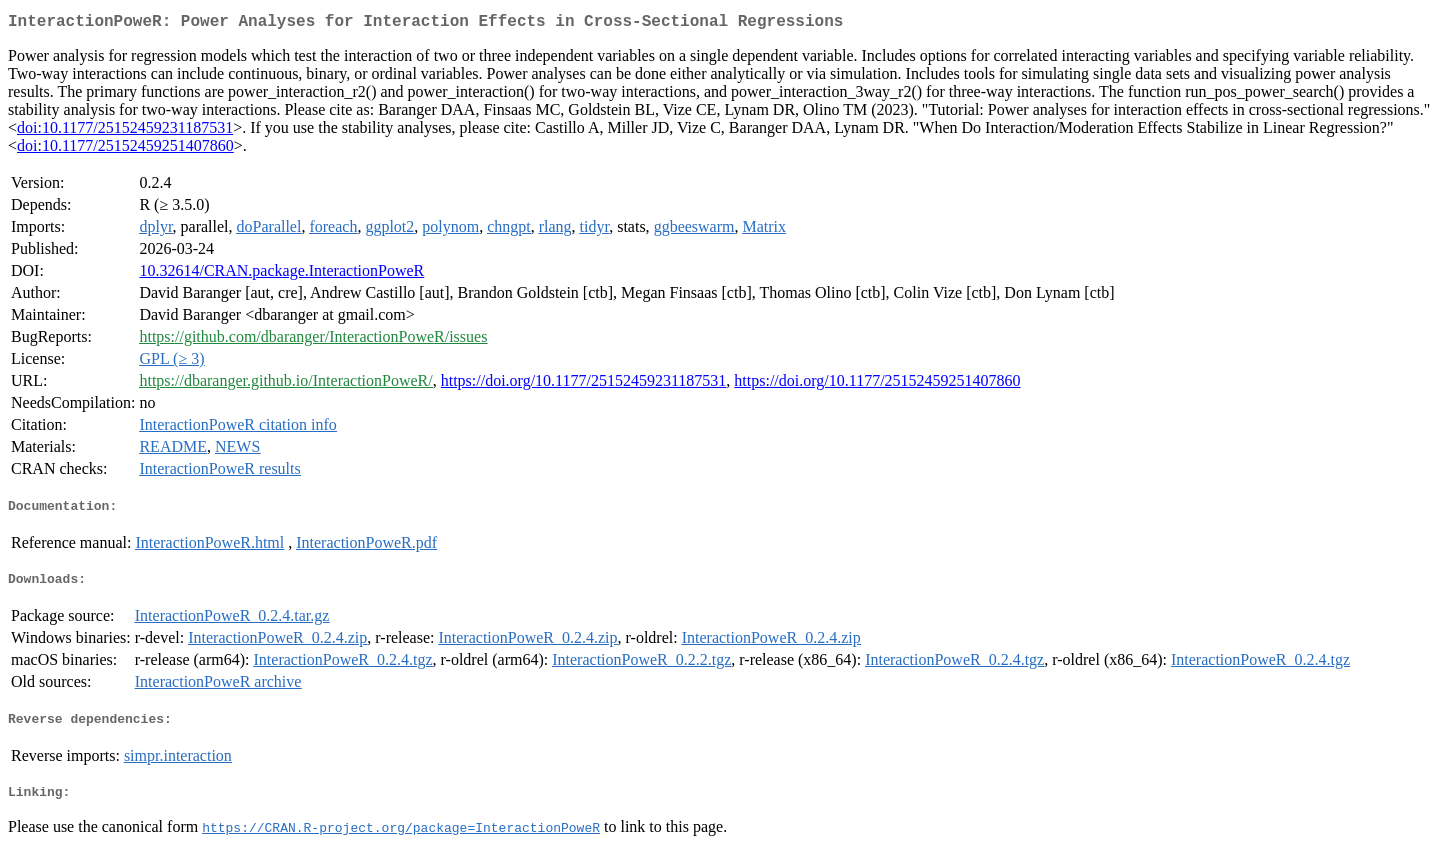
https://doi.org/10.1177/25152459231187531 (584, 384)
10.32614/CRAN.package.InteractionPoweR (281, 274)
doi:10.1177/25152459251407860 (125, 149)
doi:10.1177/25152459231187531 (125, 131)
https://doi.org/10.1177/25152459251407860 (877, 384)
